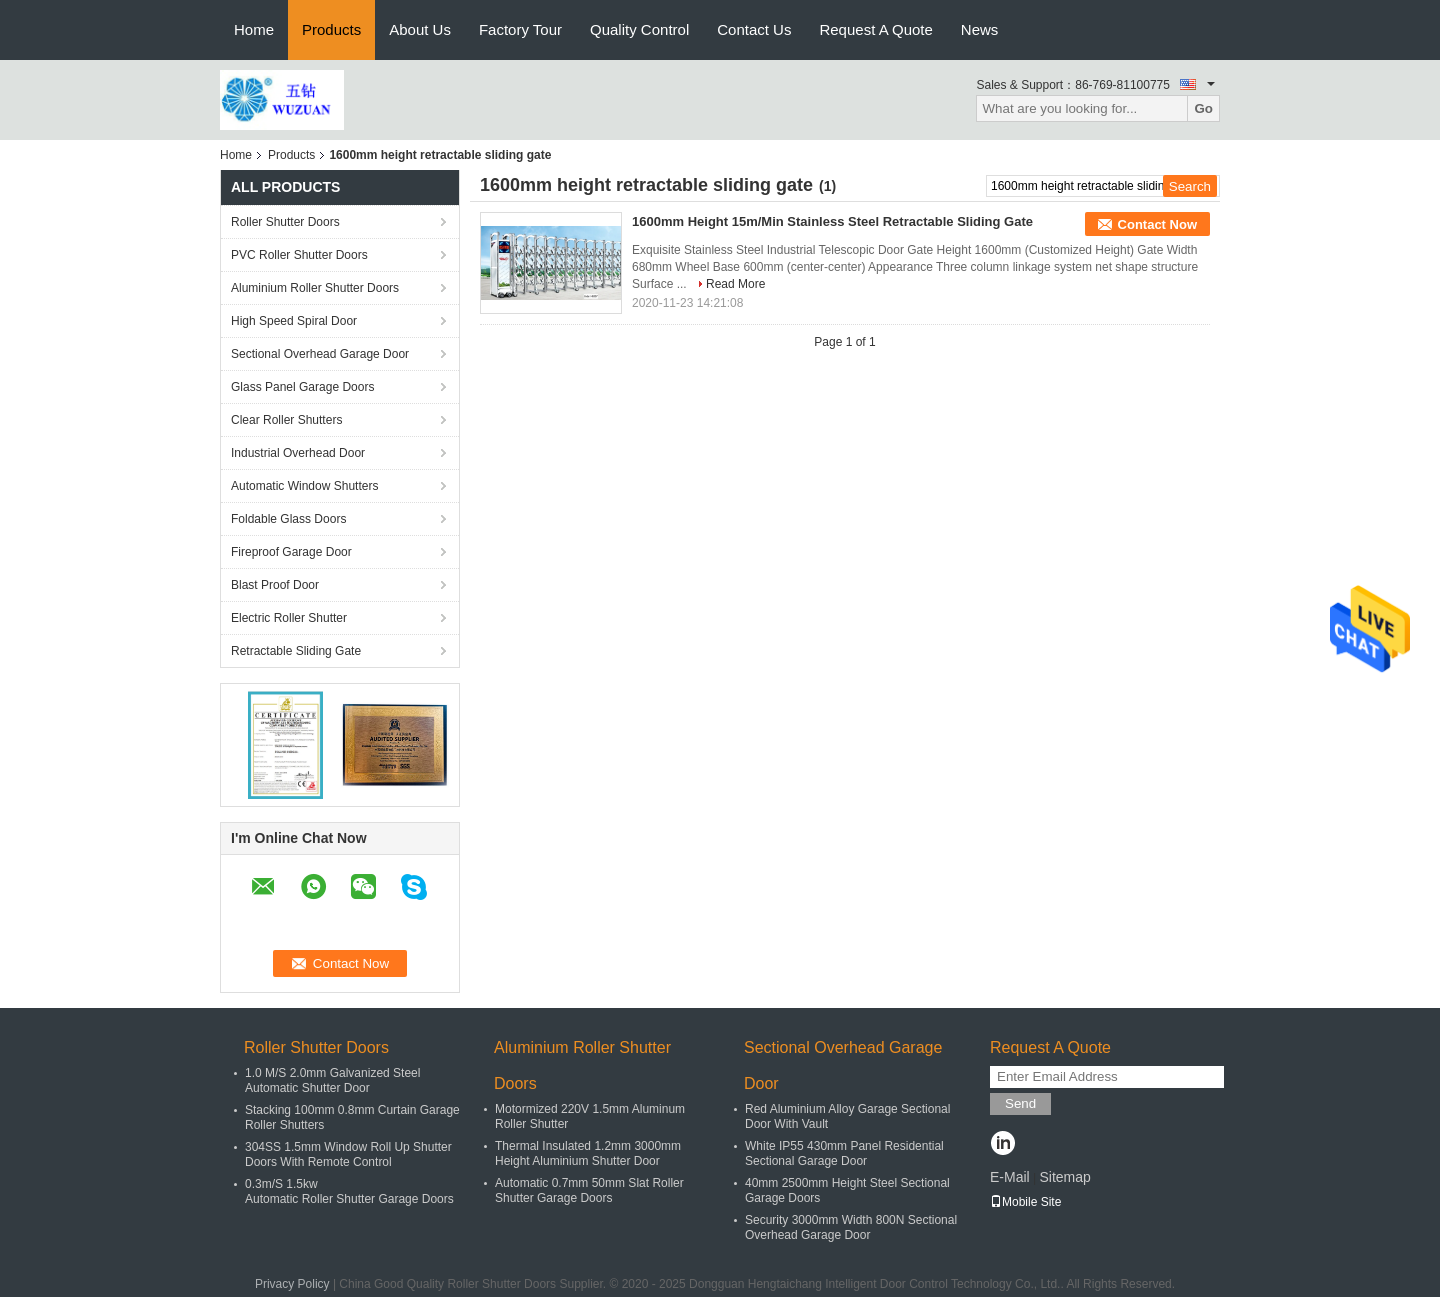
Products (331, 29)
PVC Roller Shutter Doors (299, 255)
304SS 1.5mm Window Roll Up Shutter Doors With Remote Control (348, 1154)
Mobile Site (1025, 1202)
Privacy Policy (292, 1284)
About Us (420, 29)
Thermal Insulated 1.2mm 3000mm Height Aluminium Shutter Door (588, 1153)
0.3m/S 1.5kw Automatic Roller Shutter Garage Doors (349, 1191)
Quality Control (639, 29)
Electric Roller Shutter (289, 618)
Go (1203, 108)
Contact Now (1157, 224)
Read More (735, 284)
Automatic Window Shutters (304, 486)
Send (1020, 1103)
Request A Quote (875, 29)
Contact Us (754, 29)
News (980, 29)
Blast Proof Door (275, 585)
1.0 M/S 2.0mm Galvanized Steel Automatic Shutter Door (332, 1080)
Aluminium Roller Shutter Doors (315, 288)
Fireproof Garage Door (291, 552)
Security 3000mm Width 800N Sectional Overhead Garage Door (851, 1227)
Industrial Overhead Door (298, 453)
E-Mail (1010, 1177)
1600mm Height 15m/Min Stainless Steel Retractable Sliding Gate (832, 221)
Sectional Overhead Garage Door (320, 354)
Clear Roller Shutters (286, 420)
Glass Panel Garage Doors (302, 387)
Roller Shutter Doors (285, 222)
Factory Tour (520, 29)
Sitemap (1064, 1177)
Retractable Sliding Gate (296, 651)
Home (254, 29)
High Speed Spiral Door (294, 321)
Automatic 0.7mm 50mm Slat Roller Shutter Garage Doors (589, 1190)
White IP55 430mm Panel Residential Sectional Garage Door (844, 1153)
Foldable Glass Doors (288, 519)
